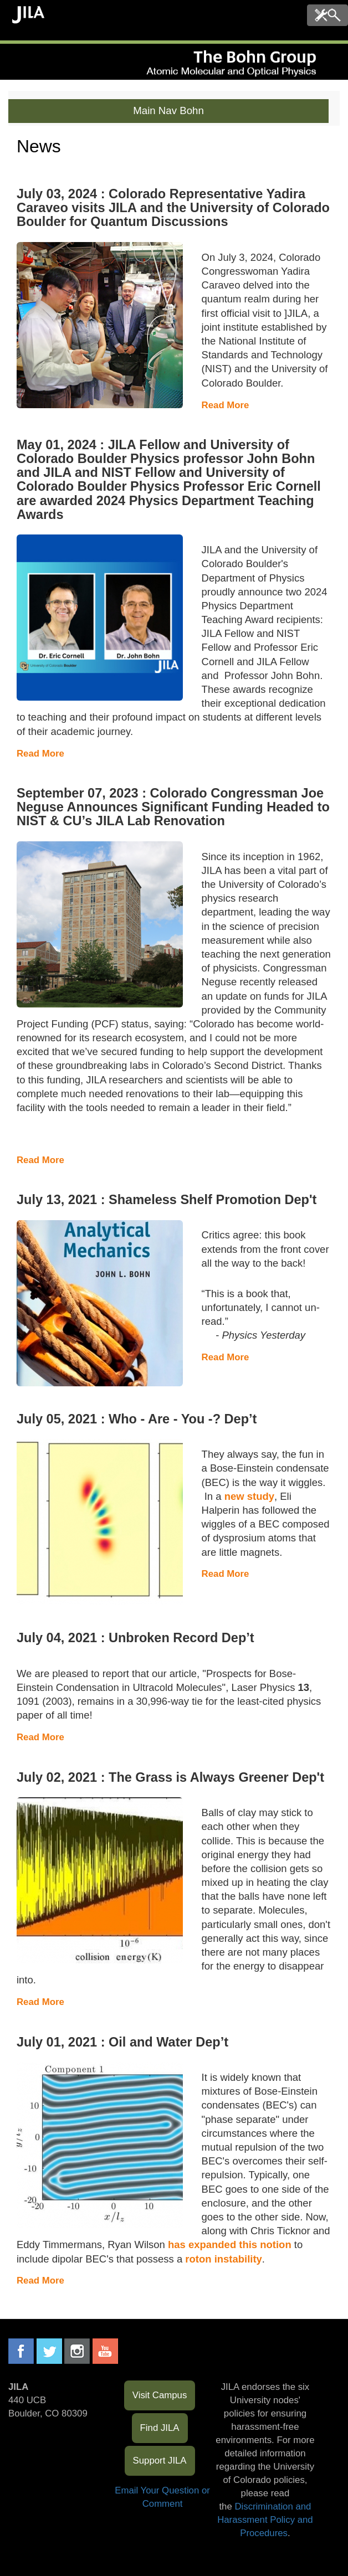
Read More (225, 405)
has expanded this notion (229, 2244)
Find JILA (160, 2428)
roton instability (223, 2259)
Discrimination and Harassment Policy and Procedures (265, 2519)
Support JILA (160, 2460)
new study (249, 1496)
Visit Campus (159, 2395)
